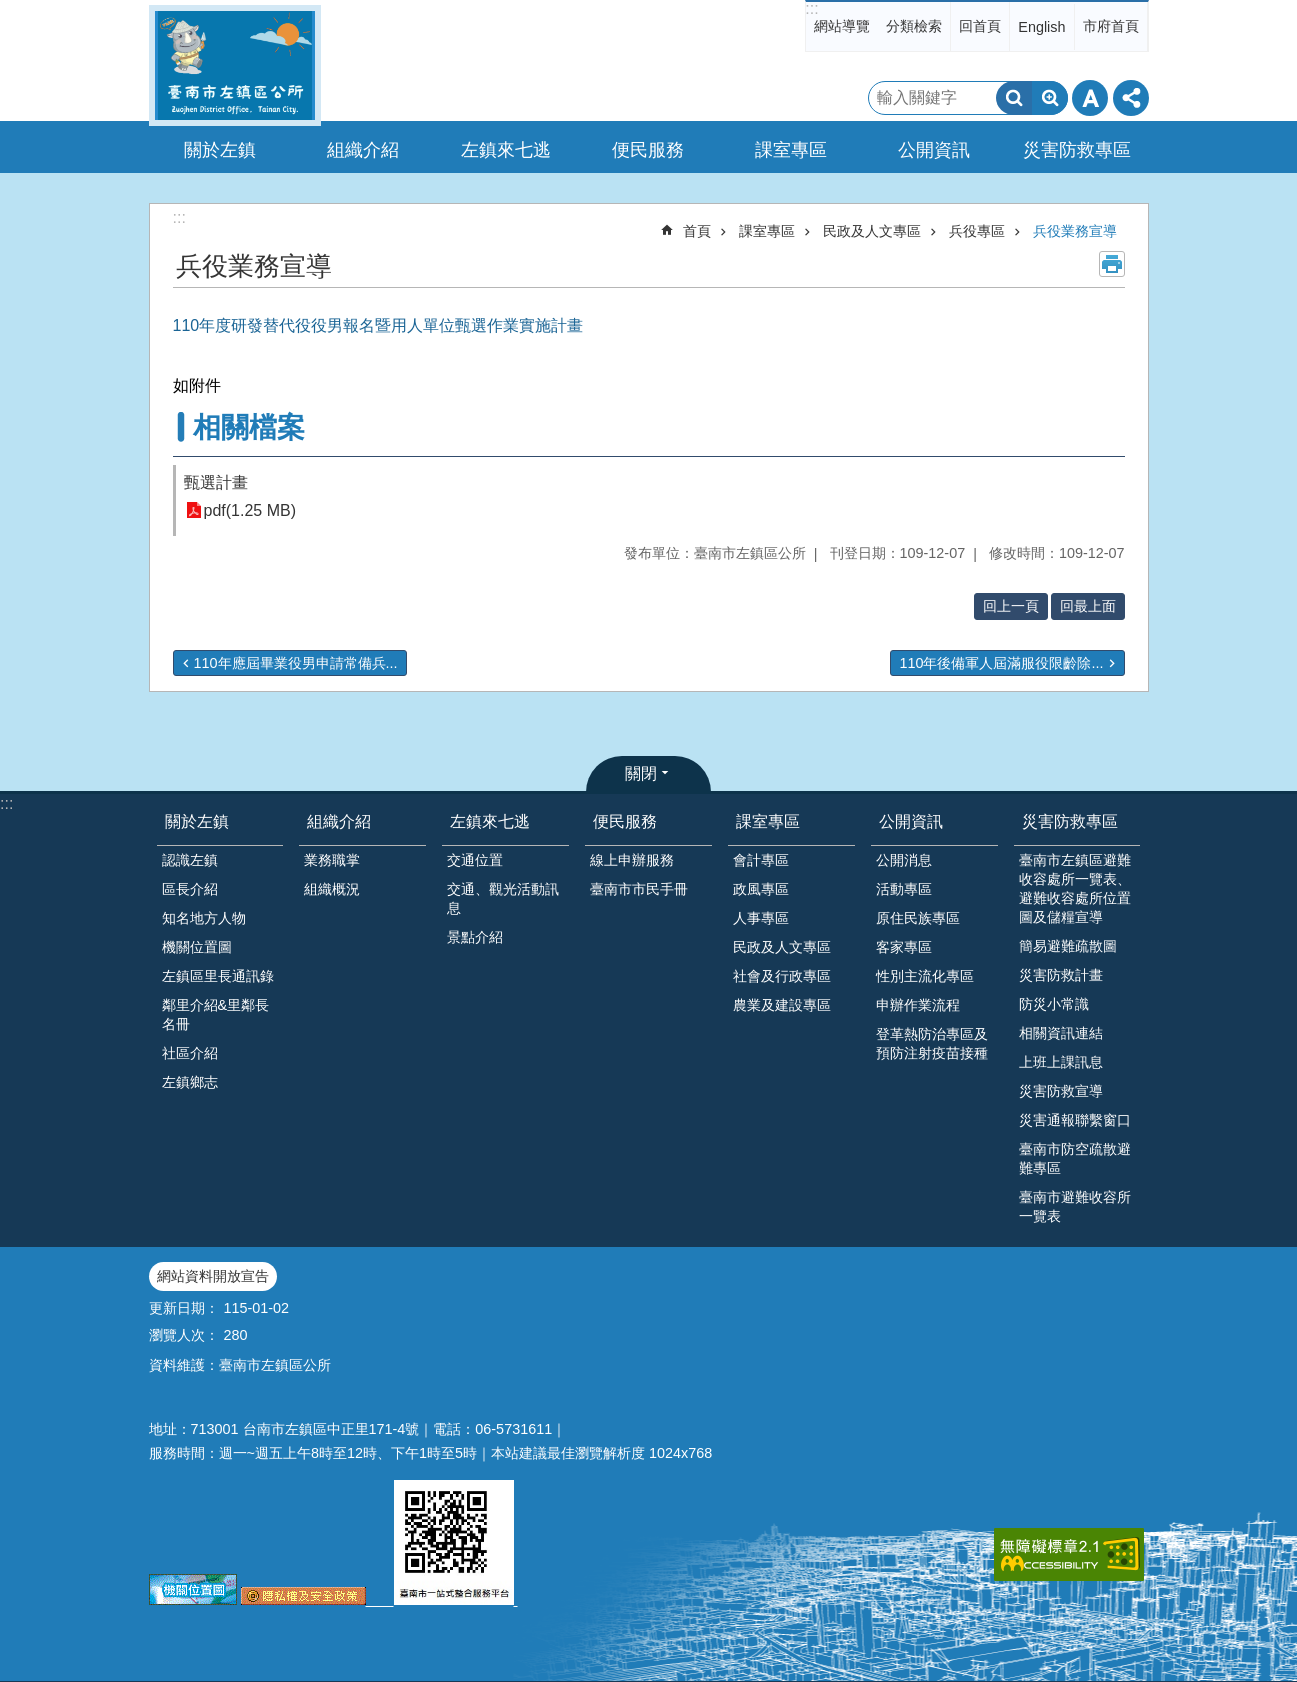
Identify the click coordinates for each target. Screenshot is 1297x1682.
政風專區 (761, 889)
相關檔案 (249, 427)
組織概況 (332, 889)
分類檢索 (914, 26)
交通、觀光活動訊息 (503, 898)
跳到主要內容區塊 (10, 10)
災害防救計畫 (1061, 975)
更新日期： (184, 1308)
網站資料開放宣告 (213, 1276)
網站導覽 (842, 26)
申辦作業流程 (918, 1005)
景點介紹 (475, 937)
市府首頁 (1111, 26)
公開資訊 (911, 821)
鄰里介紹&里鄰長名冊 (216, 1014)
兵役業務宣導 (1075, 231)
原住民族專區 (918, 918)
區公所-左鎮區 (235, 65)
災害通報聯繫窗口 (1075, 1120)
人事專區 (761, 918)
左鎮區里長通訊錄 (218, 976)
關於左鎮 (197, 821)
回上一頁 (1011, 606)
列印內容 (1112, 264)
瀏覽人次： (184, 1335)
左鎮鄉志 (190, 1082)
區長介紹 (190, 889)
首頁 (697, 231)
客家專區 (904, 947)
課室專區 (767, 231)
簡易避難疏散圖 (1068, 946)
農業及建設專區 (782, 1005)
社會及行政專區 (782, 976)
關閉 (641, 773)
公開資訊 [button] (934, 150)
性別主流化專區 (925, 976)
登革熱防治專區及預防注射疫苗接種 (932, 1043)
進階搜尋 (1050, 98)
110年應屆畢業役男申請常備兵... (296, 663)
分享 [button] (1131, 98)
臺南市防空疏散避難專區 (1075, 1158)
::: (811, 8)
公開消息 (904, 860)
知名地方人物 (204, 918)
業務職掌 (332, 860)
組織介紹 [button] (363, 150)
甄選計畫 (216, 482)
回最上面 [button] (1088, 606)
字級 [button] (1090, 98)
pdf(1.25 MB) (250, 510)
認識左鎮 (190, 860)
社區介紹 (190, 1053)
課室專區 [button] (791, 150)
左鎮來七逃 (490, 821)
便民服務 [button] (648, 150)
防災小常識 (1054, 1004)
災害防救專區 (1070, 821)
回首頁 (980, 26)
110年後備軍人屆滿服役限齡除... (1001, 663)
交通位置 (475, 860)
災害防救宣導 (1061, 1091)
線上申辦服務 (632, 860)
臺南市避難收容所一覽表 (1075, 1206)
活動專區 (904, 889)
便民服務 (625, 821)
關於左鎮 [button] (220, 150)
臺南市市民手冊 (639, 889)
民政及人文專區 (872, 231)
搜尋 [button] (1014, 98)
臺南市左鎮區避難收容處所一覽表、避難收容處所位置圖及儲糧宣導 (1075, 888)
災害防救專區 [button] (1077, 150)
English (1041, 27)
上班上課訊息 (1061, 1062)
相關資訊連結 (1061, 1033)
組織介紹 (339, 821)
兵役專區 (977, 231)
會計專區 (761, 860)
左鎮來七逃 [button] (506, 150)
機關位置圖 (197, 947)
